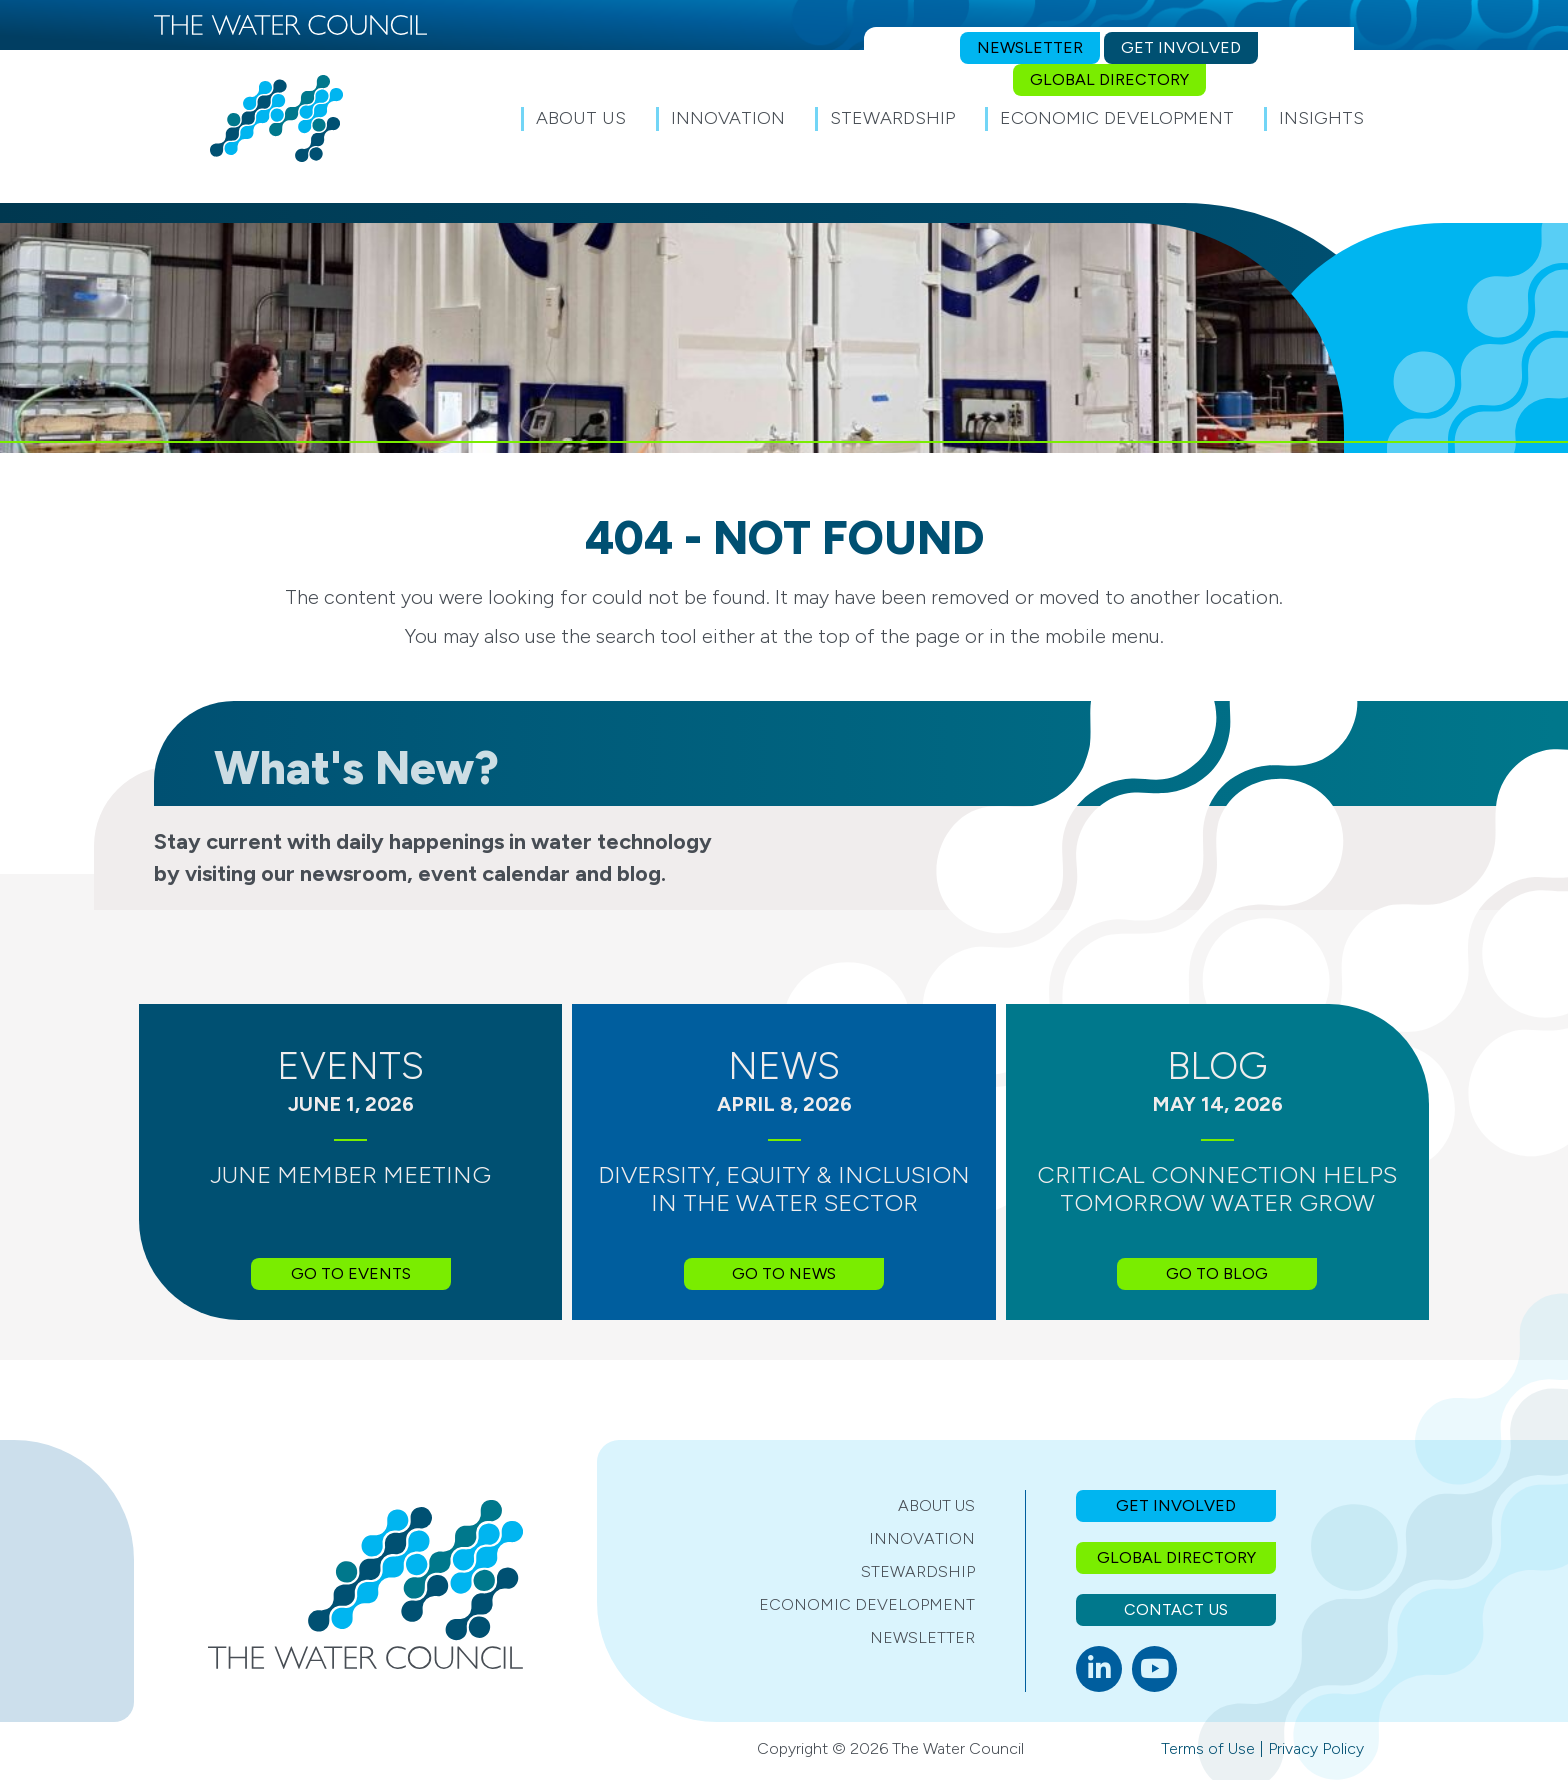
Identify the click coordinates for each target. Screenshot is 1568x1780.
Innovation (922, 1538)
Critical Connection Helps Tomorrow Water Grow (1217, 1189)
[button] (1404, 118)
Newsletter (922, 1637)
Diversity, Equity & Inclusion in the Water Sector (784, 1189)
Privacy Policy (1316, 1748)
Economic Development (867, 1604)
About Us (936, 1505)
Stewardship (918, 1571)
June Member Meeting (350, 1174)
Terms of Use (1208, 1748)
